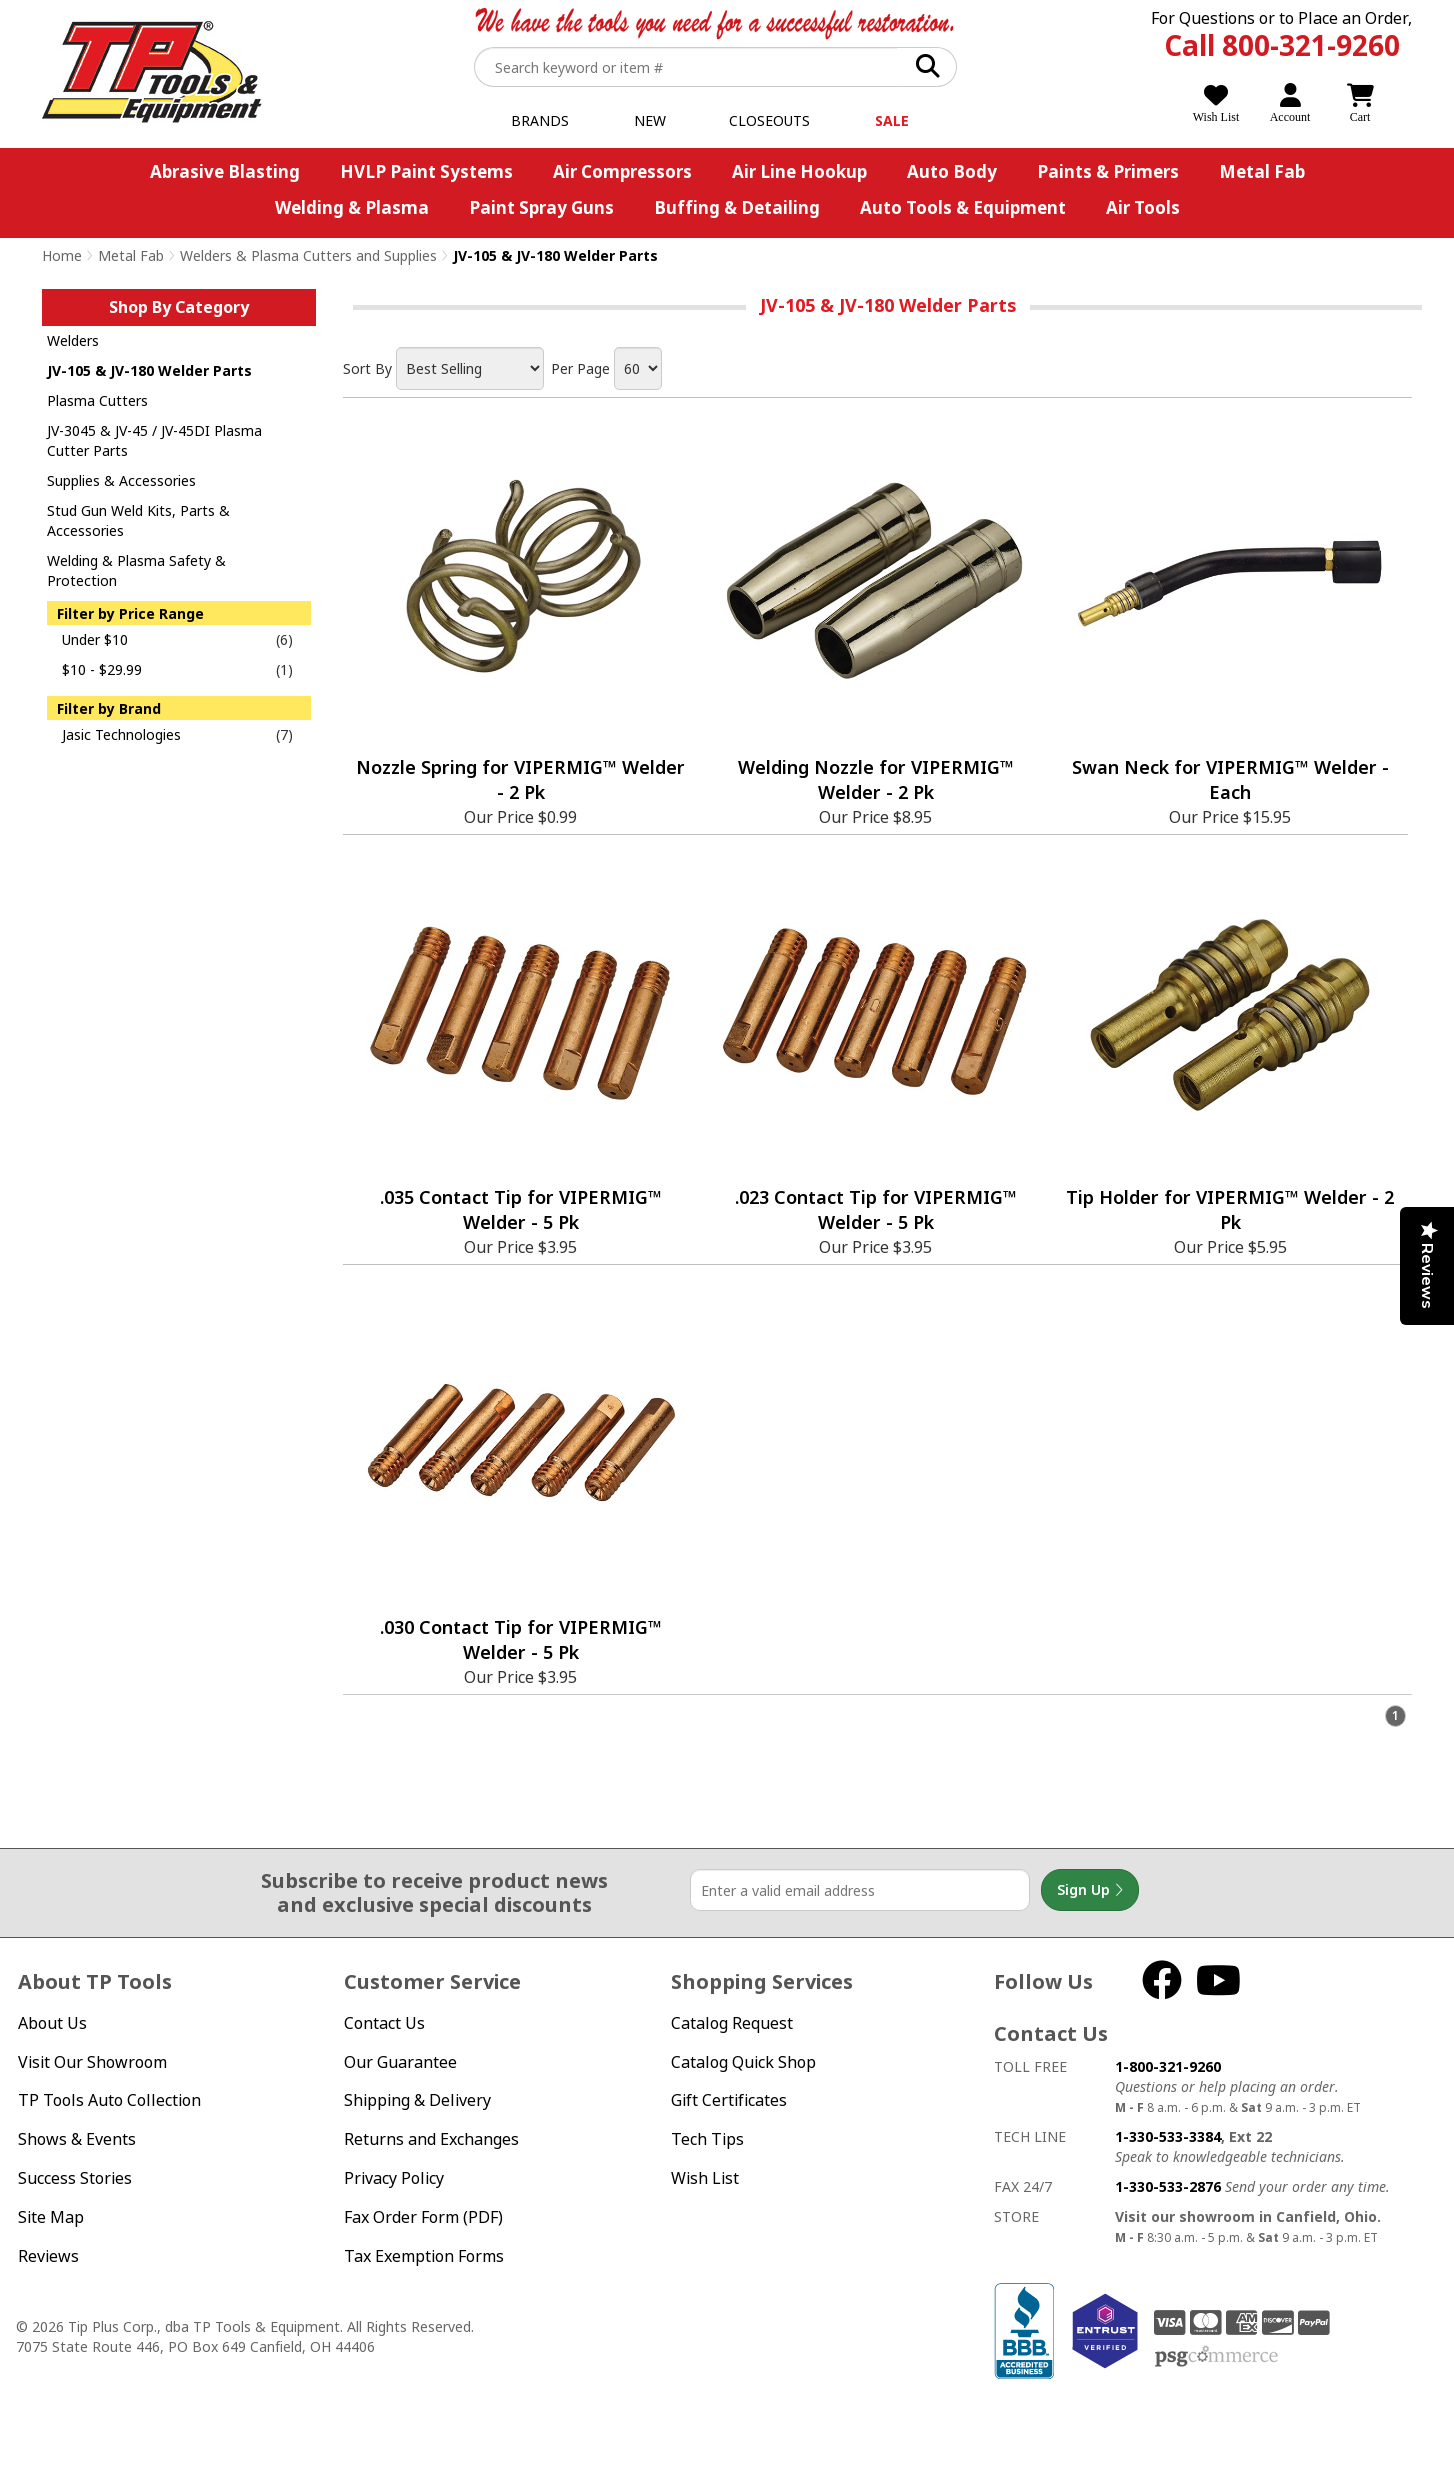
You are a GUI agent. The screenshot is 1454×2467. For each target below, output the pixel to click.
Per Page (580, 368)
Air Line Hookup (799, 171)
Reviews (48, 2256)
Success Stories (75, 2178)
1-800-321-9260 (1168, 2066)
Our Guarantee (400, 2062)
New (650, 120)
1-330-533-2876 (1168, 2186)
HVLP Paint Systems (426, 171)
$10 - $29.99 (102, 669)
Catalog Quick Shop (743, 2062)
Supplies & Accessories (121, 480)
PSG (1216, 2357)
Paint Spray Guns (541, 207)
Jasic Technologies (121, 734)
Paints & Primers (1108, 171)
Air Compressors (622, 171)
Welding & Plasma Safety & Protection (136, 570)
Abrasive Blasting (225, 171)
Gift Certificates (729, 2100)
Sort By (367, 368)
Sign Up (1090, 1890)
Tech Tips (707, 2139)
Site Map (51, 2217)
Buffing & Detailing (737, 207)
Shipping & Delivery (417, 2100)
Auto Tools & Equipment (963, 207)
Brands (540, 120)
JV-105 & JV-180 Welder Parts (149, 370)
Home (62, 255)
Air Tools (1143, 207)
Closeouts (769, 120)
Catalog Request (732, 2023)
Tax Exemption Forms (424, 2256)
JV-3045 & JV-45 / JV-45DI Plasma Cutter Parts (154, 440)
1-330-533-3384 (1168, 2136)
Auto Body (952, 171)
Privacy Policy (394, 2178)
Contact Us (384, 2023)
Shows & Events (77, 2139)
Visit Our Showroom (92, 2062)
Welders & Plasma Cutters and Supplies (308, 255)
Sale (892, 120)
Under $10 (95, 639)
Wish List (705, 2178)
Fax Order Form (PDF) (423, 2217)
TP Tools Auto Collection (109, 2100)
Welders (73, 340)
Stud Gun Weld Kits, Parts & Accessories (138, 520)
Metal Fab (1262, 171)
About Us (52, 2023)
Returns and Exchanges (431, 2139)
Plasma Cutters (97, 400)
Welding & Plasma (352, 207)
